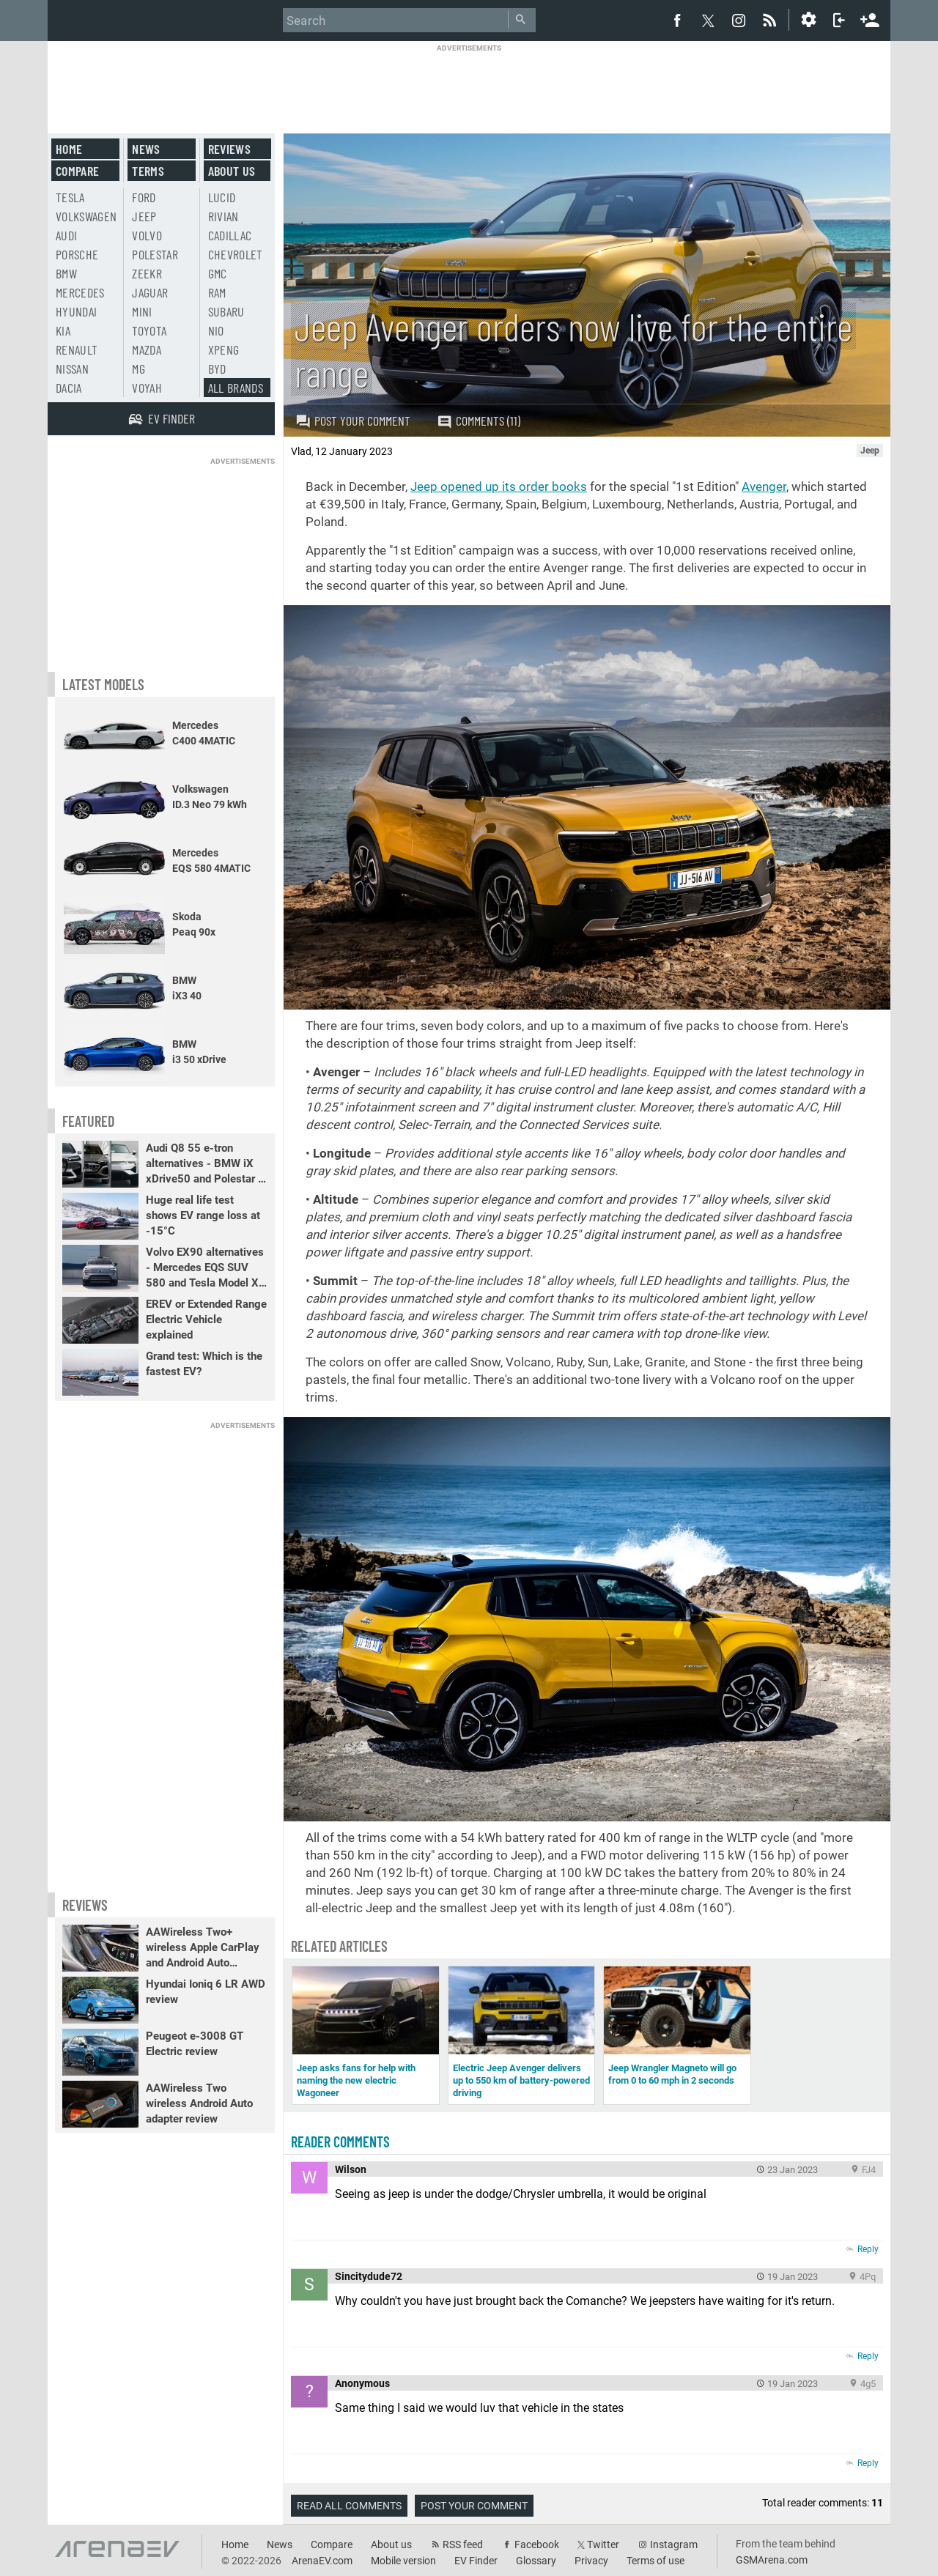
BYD (217, 368)
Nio (216, 330)
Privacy (591, 2560)
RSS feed (463, 2544)
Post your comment (352, 420)
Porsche (77, 254)
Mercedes (80, 292)
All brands (236, 388)
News (146, 149)
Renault (76, 349)
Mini (142, 311)
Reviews (229, 149)
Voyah (147, 388)
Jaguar (150, 292)
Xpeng (224, 349)
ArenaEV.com (322, 2560)
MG (138, 368)
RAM (217, 292)
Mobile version (403, 2560)
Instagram (674, 2544)
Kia (63, 330)
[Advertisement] (469, 86)
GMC (217, 273)
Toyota (149, 330)
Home (69, 149)
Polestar (155, 254)
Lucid (222, 197)
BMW (66, 273)
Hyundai (76, 311)
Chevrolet (235, 254)
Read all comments (349, 2506)
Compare (77, 171)
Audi (66, 235)
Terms (148, 171)
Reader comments (340, 2141)
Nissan (72, 368)
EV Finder (476, 2560)
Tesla (70, 197)
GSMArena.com (772, 2560)
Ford (143, 197)
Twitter (603, 2544)
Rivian (223, 216)
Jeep (144, 216)
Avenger (764, 486)
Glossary (536, 2560)
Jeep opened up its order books (498, 486)
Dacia (69, 388)
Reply (868, 2249)
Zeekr (147, 273)
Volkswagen (86, 216)
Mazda (146, 349)
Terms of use (655, 2560)
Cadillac (230, 235)
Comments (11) (478, 420)
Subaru (226, 311)
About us (232, 171)
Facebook (536, 2544)
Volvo (147, 235)
